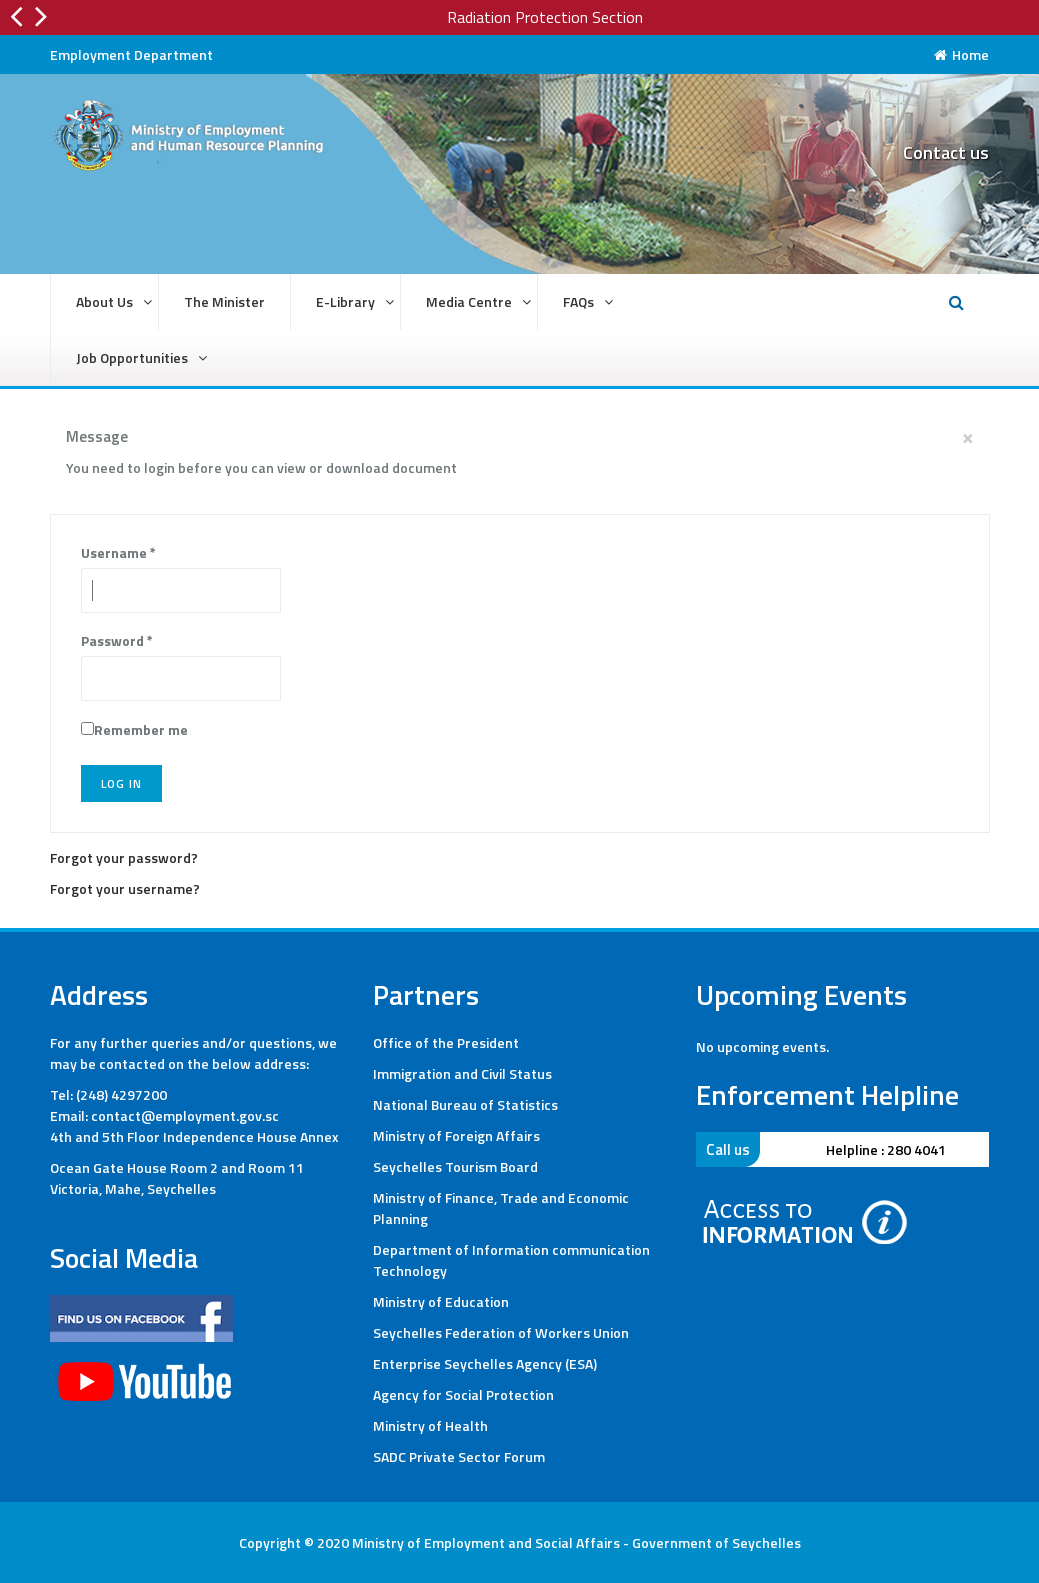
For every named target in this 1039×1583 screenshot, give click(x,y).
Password (117, 640)
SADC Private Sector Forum (459, 1456)
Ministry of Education (441, 1301)
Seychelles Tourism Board (455, 1166)
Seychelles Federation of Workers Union (501, 1332)
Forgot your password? (124, 857)
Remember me (141, 729)
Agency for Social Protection (463, 1394)
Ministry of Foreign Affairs (456, 1135)
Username (118, 552)
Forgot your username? (125, 888)
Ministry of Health (430, 1425)
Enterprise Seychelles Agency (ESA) (485, 1363)
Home (961, 54)
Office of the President (446, 1042)
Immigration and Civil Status (462, 1073)
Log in (121, 783)
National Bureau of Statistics (465, 1104)
